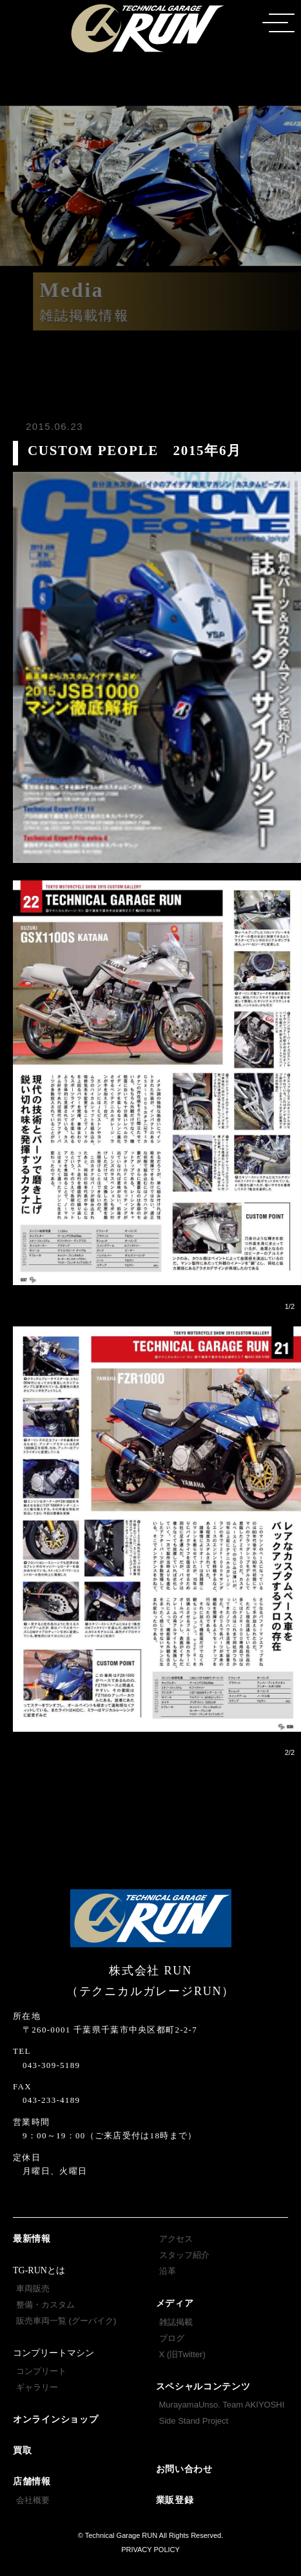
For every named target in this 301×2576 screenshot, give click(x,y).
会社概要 (33, 2500)
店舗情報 (32, 2481)
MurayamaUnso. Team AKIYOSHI (222, 2404)
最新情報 (32, 2239)
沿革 (167, 2271)
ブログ (171, 2338)
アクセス (176, 2239)
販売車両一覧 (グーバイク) (66, 2321)
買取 (22, 2450)
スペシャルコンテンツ (203, 2386)
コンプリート (41, 2371)
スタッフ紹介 (184, 2255)
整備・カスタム (45, 2304)
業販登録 (175, 2500)
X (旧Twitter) (182, 2354)
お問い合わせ (184, 2469)
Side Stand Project (194, 2421)
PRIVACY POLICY (150, 2549)
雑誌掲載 (176, 2322)
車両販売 (33, 2288)
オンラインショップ (55, 2419)
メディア (175, 2303)
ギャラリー (37, 2387)
